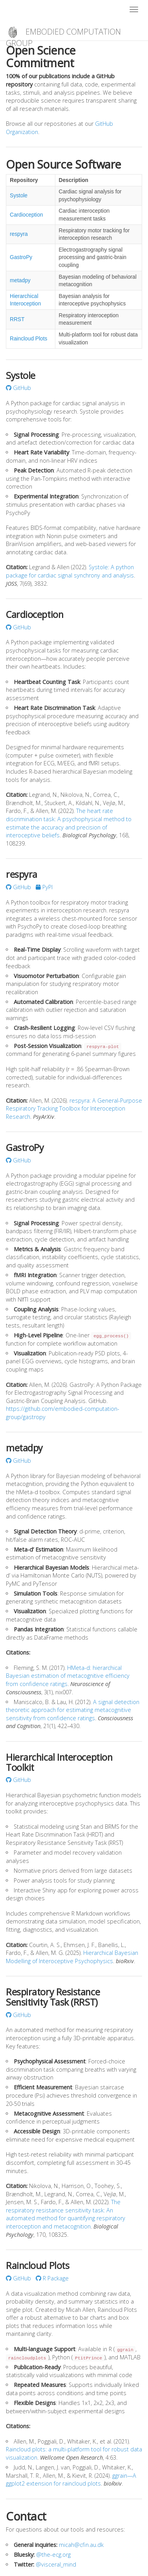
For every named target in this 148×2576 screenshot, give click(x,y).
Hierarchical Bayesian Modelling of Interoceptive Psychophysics (72, 1957)
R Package (52, 2278)
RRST (17, 319)
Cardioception (26, 215)
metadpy (20, 280)
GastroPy (21, 257)
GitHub (18, 388)
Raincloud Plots (28, 339)
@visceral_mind (56, 2564)
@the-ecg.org (53, 2554)
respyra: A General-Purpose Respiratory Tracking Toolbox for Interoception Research (74, 1108)
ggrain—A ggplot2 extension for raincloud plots (71, 2480)
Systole (18, 196)
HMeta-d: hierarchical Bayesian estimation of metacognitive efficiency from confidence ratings (68, 1676)
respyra (19, 234)
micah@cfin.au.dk (81, 2544)
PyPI (44, 887)
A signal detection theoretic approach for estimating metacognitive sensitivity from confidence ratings (72, 1710)
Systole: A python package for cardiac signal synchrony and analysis (70, 571)
